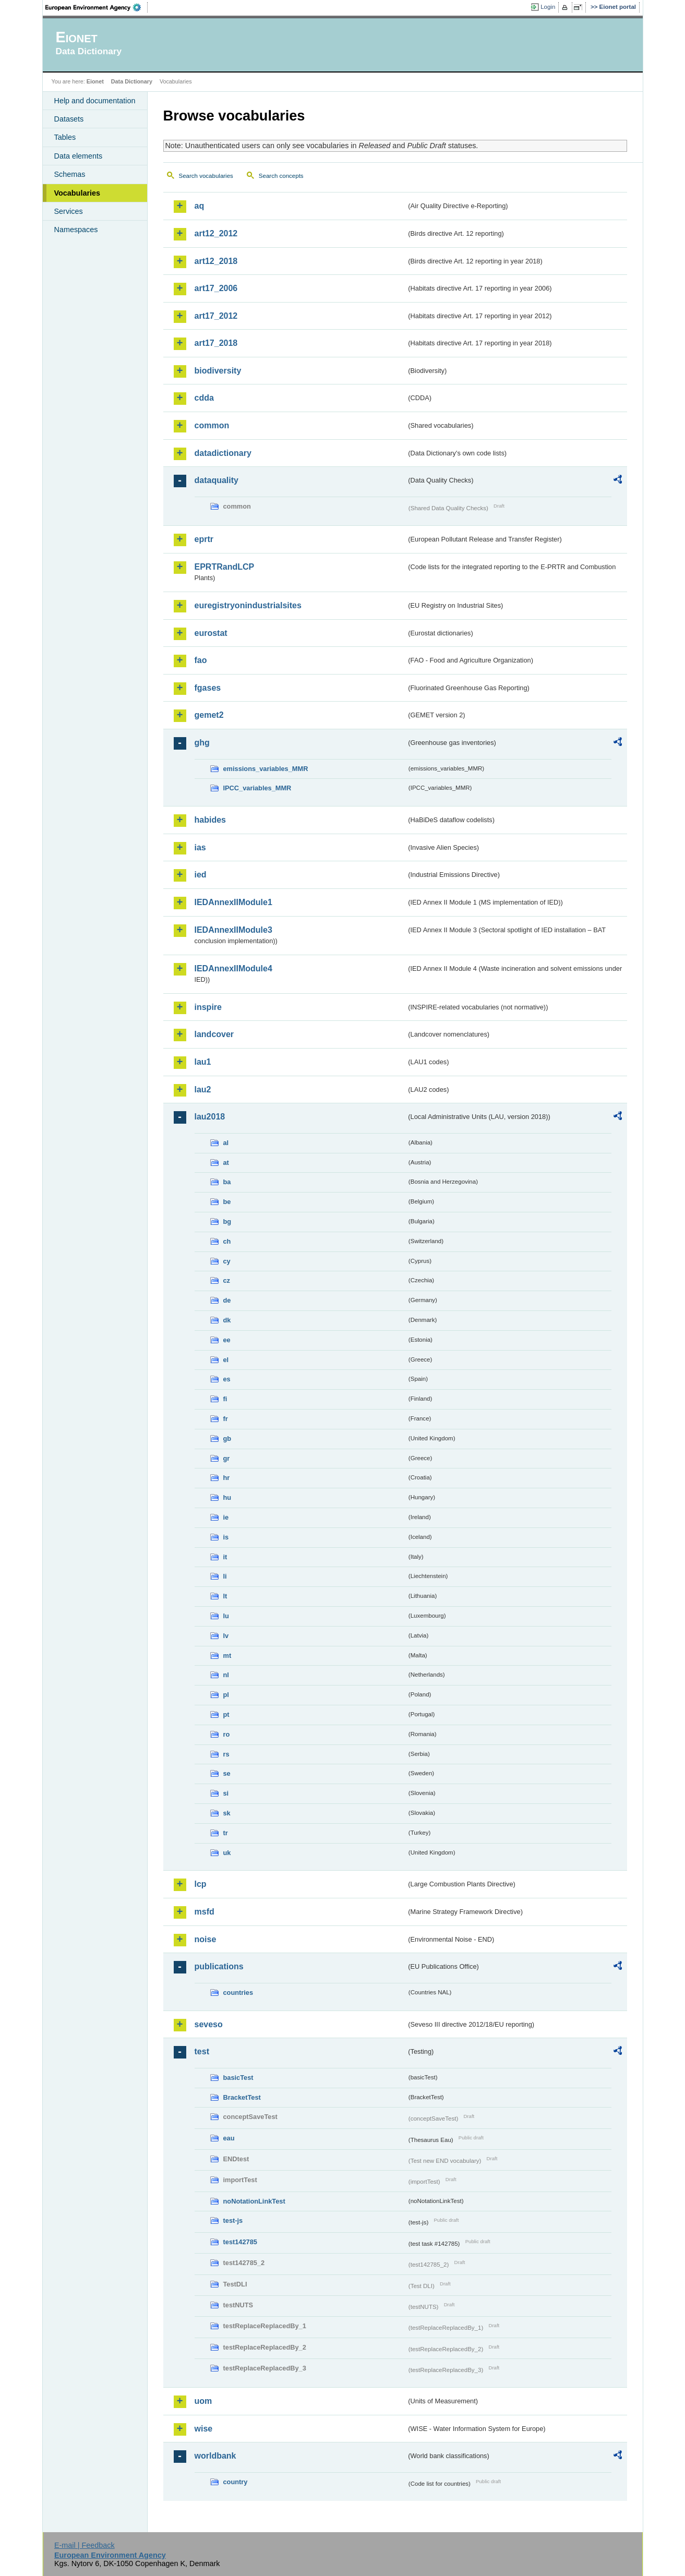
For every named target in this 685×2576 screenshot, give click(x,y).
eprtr (204, 539)
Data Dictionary (131, 81)
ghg (202, 742)
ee (227, 1340)
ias (200, 847)
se (227, 1773)
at (226, 1162)
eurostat (211, 633)
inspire (208, 1007)
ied (201, 874)
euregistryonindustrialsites (248, 605)
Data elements (78, 156)
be (227, 1202)
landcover (214, 1034)
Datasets (69, 119)
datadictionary (223, 453)
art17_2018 (216, 343)
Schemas (70, 174)
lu (226, 1616)
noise (206, 1939)
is (226, 1537)
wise (204, 2428)
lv (226, 1636)
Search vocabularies (206, 176)
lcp (201, 1884)
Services (68, 211)
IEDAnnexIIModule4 (233, 968)
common (212, 425)
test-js (233, 2220)
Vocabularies (77, 193)
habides (210, 819)
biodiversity (218, 370)
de (227, 1300)
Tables (65, 137)
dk (227, 1320)
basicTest (238, 2077)
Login (547, 7)
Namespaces (76, 229)
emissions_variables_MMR (265, 769)
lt (225, 1596)
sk (227, 1813)
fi (225, 1399)
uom (203, 2401)
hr (226, 1478)
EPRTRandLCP (225, 566)
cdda (204, 397)
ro (226, 1734)
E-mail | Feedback (84, 2545)
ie (226, 1517)
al (226, 1143)
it (225, 1557)
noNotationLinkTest (254, 2201)
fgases (208, 687)
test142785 (240, 2242)
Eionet (95, 81)
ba (227, 1182)
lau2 (203, 1089)
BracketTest (242, 2097)
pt (226, 1714)
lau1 (203, 1061)
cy (227, 1261)
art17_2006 (216, 288)
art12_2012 (216, 233)
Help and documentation (95, 101)
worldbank (215, 2455)
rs (226, 1754)
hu (227, 1497)
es (227, 1379)
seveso (209, 2024)
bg (227, 1221)
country (235, 2482)
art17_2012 (216, 315)
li (225, 1576)
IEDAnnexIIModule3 (233, 929)
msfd (204, 1911)
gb (227, 1438)
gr (226, 1458)
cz (227, 1280)
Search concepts (281, 176)
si (226, 1793)
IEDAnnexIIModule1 (233, 902)
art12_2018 (216, 261)
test (202, 2051)
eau (229, 2138)
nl (226, 1675)
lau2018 (210, 1116)
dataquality (216, 480)
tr (225, 1833)
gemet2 (209, 715)
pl (226, 1695)
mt (227, 1655)
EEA (96, 7)
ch (227, 1241)
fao (201, 660)
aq (200, 205)
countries (238, 1992)
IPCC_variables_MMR (257, 788)
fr (225, 1419)
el (226, 1360)
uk (227, 1853)
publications (219, 1966)
